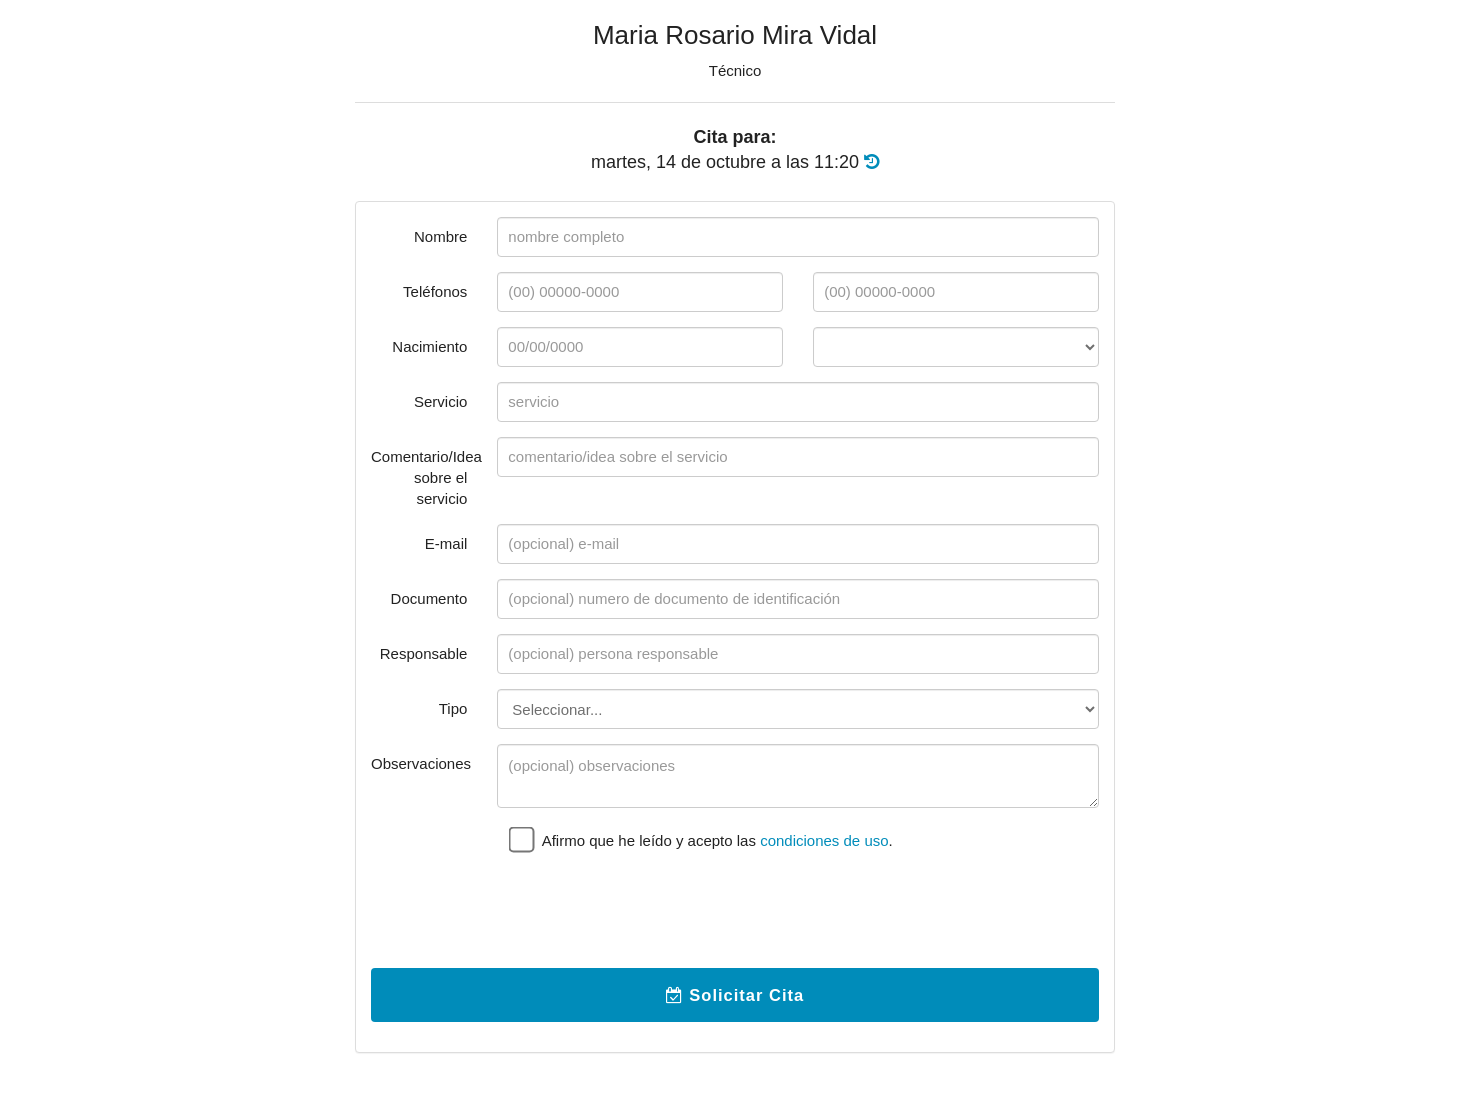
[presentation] (649, 914)
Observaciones (421, 763)
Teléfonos (435, 291)
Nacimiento (429, 346)
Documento (429, 598)
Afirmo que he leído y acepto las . (701, 838)
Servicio (440, 401)
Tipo (453, 708)
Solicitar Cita (735, 995)
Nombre (440, 236)
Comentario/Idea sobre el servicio (426, 477)
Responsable (424, 653)
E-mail (446, 543)
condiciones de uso (824, 840)
